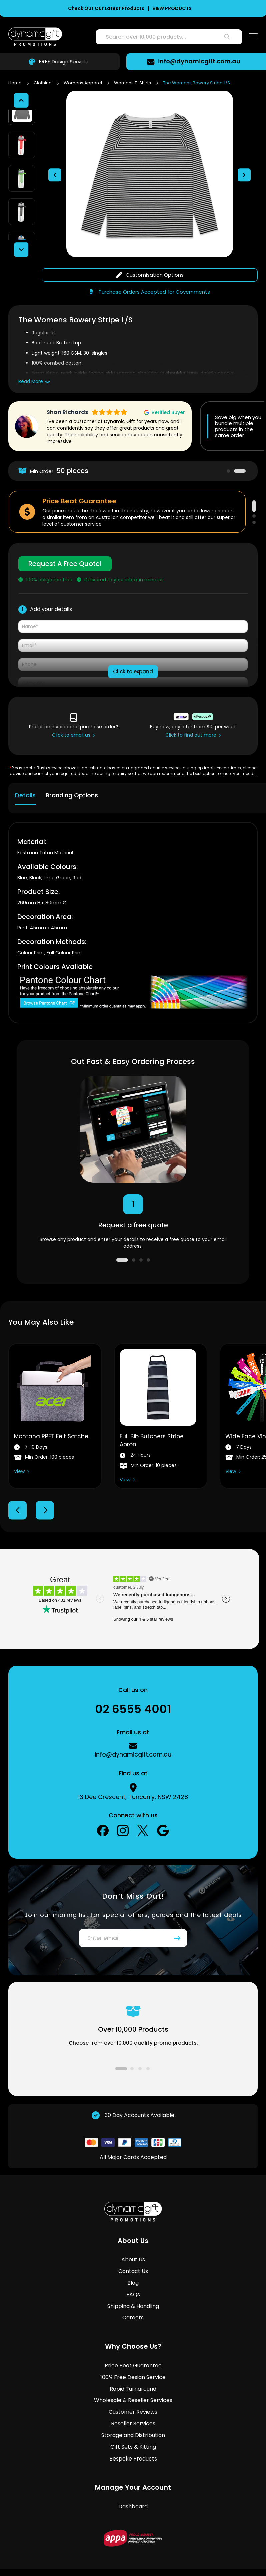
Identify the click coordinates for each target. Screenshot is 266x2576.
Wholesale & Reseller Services (133, 2374)
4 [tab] (148, 1233)
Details (25, 769)
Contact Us (133, 2245)
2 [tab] (240, 444)
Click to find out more (190, 708)
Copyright (183, 2554)
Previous (17, 1484)
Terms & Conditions (94, 2554)
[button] (55, 161)
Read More (30, 355)
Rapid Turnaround (133, 2362)
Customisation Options (150, 248)
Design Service (60, 62)
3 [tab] (254, 496)
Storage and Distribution (133, 2409)
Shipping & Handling (133, 2280)
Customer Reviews (133, 2385)
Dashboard (133, 2480)
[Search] (227, 36)
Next (45, 1484)
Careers (133, 2291)
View (19, 1445)
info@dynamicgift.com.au (202, 61)
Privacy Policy (144, 2554)
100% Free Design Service (133, 2351)
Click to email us (71, 708)
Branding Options (72, 769)
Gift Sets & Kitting (133, 2420)
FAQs (133, 2268)
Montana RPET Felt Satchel (52, 1410)
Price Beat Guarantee (133, 2339)
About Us (133, 2233)
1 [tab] (228, 444)
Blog (133, 2256)
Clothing (43, 83)
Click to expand (133, 645)
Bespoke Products (133, 2432)
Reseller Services (133, 2397)
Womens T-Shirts (133, 83)
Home (15, 83)
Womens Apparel (83, 83)
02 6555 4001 (133, 1683)
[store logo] (35, 36)
